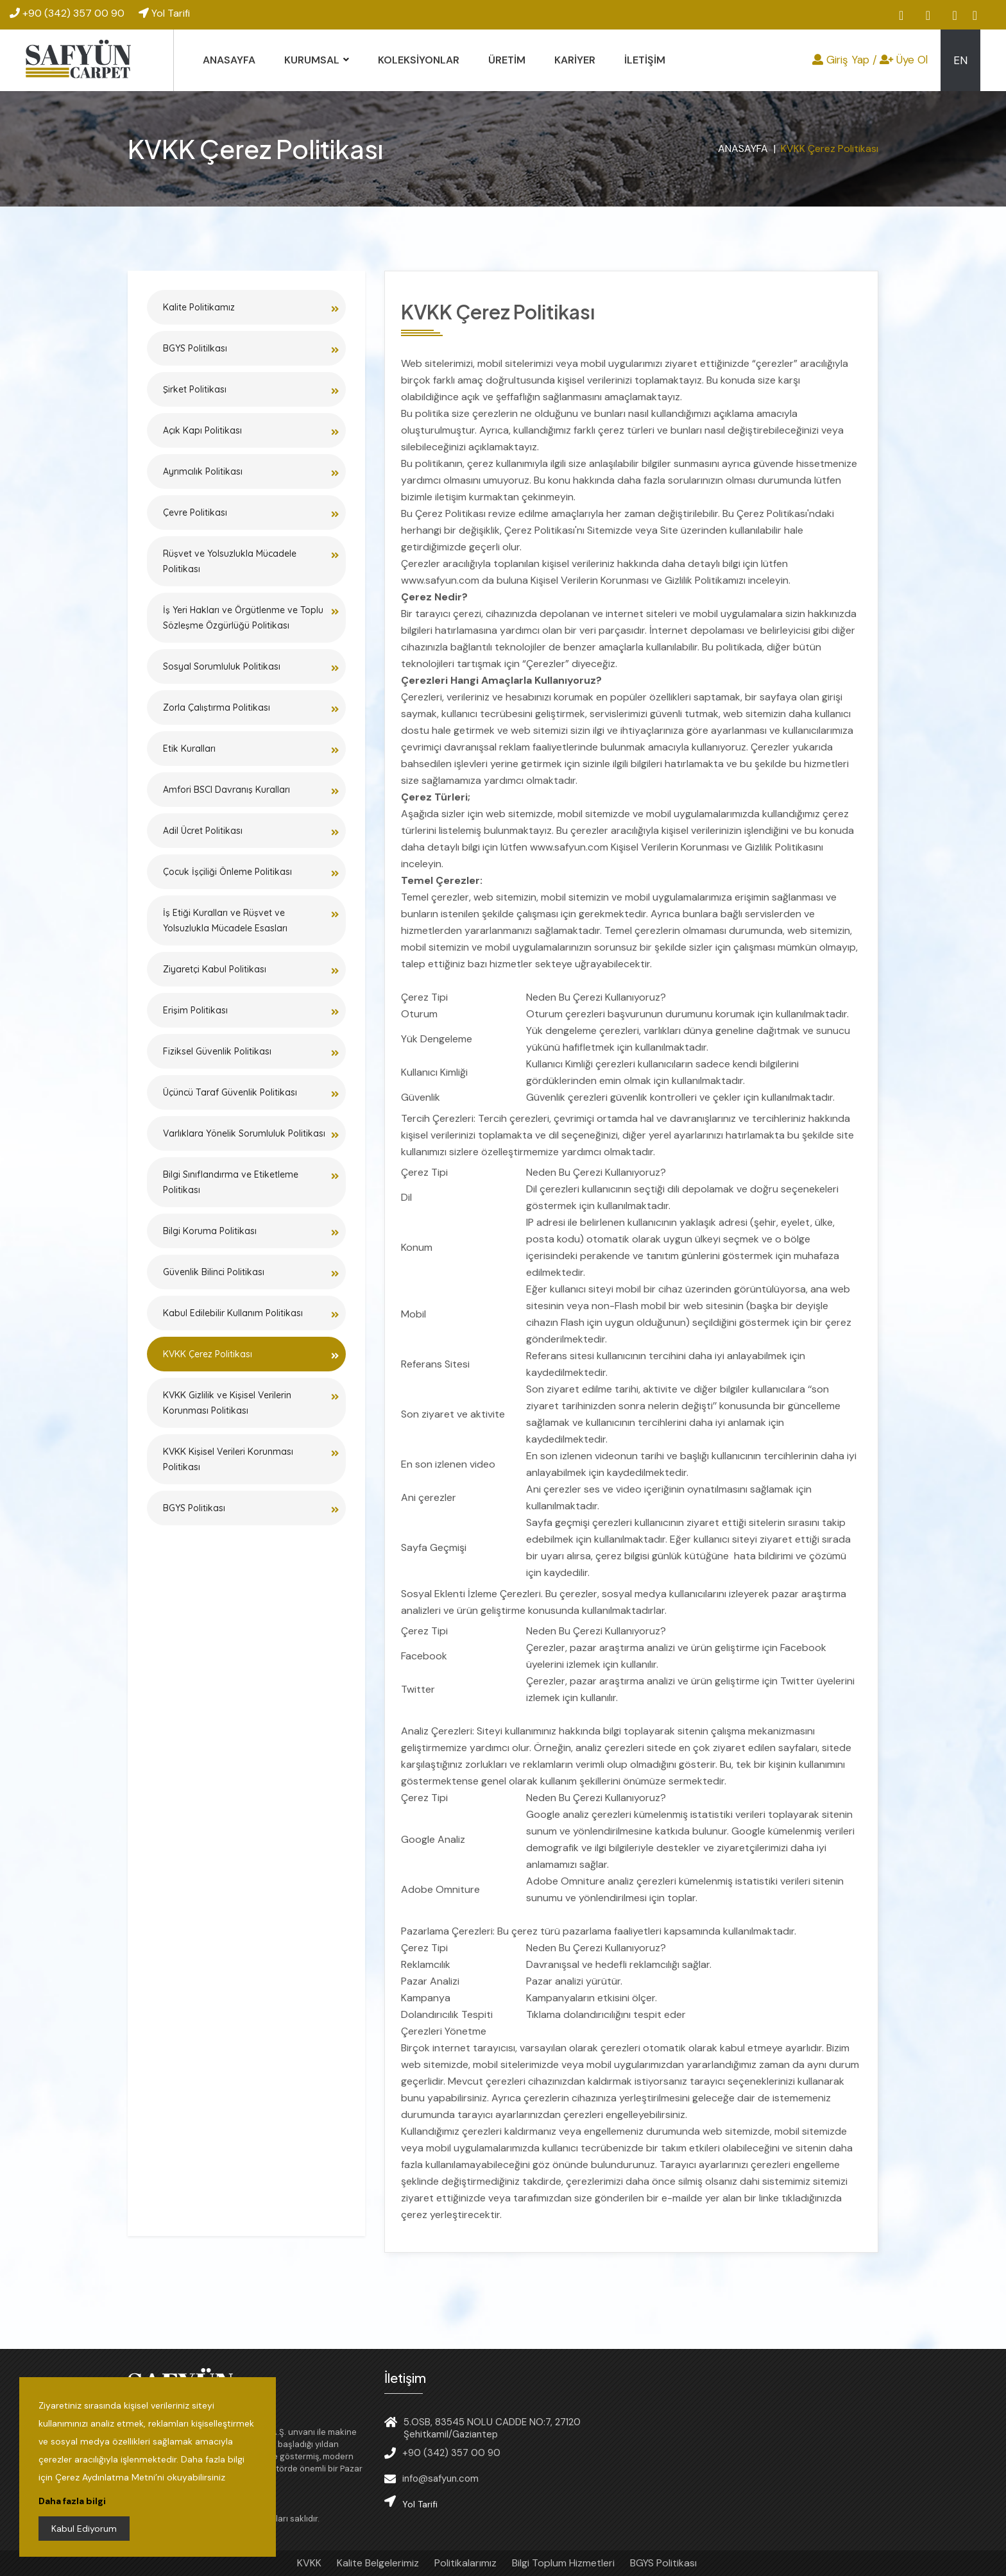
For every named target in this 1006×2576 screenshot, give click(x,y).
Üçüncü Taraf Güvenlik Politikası (230, 1092)
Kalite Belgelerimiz (378, 2563)
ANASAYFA (229, 60)
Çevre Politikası (195, 512)
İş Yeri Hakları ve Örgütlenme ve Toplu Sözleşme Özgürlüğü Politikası (243, 617)
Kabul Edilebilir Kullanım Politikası (233, 1313)
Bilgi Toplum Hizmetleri (563, 2563)
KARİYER (574, 60)
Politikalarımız (465, 2563)
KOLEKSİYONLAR (418, 60)
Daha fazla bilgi (72, 2501)
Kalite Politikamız (199, 307)
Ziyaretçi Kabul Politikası (214, 969)
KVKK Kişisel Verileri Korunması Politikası (228, 1459)
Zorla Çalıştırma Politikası (216, 707)
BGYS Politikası (194, 1508)
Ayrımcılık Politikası (203, 471)
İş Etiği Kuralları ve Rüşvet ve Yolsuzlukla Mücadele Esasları (225, 920)
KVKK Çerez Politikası (207, 1354)
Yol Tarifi (164, 13)
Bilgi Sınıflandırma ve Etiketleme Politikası (230, 1182)
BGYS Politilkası (195, 348)
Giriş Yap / (844, 60)
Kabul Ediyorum (84, 2528)
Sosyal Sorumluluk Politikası (221, 666)
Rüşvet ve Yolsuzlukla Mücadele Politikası (229, 561)
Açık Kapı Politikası (202, 430)
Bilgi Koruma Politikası (210, 1231)
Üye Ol (904, 60)
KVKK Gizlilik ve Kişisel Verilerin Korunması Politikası (227, 1402)
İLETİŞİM (644, 60)
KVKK (309, 2563)
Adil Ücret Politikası (203, 830)
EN (960, 60)
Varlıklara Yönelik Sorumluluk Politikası (244, 1133)
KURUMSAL (311, 60)
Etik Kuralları (189, 748)
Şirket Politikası (194, 389)
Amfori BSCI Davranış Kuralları (226, 789)
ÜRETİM (506, 60)
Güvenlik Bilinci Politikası (213, 1272)
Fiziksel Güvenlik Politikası (217, 1051)
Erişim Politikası (195, 1010)
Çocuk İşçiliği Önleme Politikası (227, 871)
